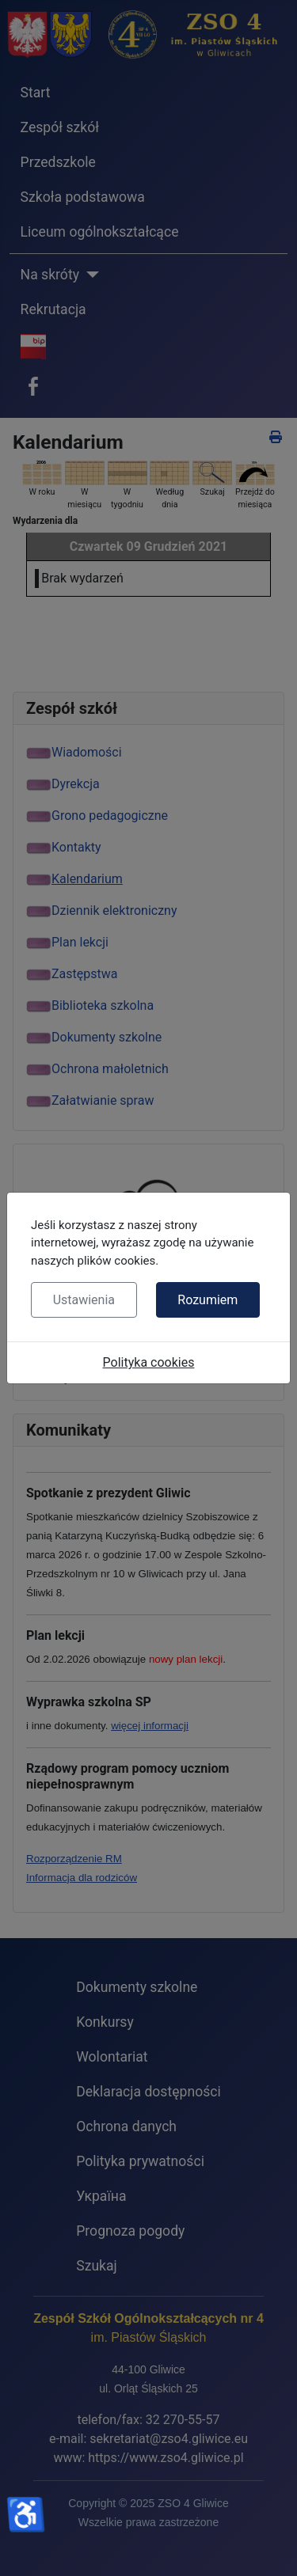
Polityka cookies (149, 1362)
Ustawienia (84, 1299)
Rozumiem (207, 1299)
